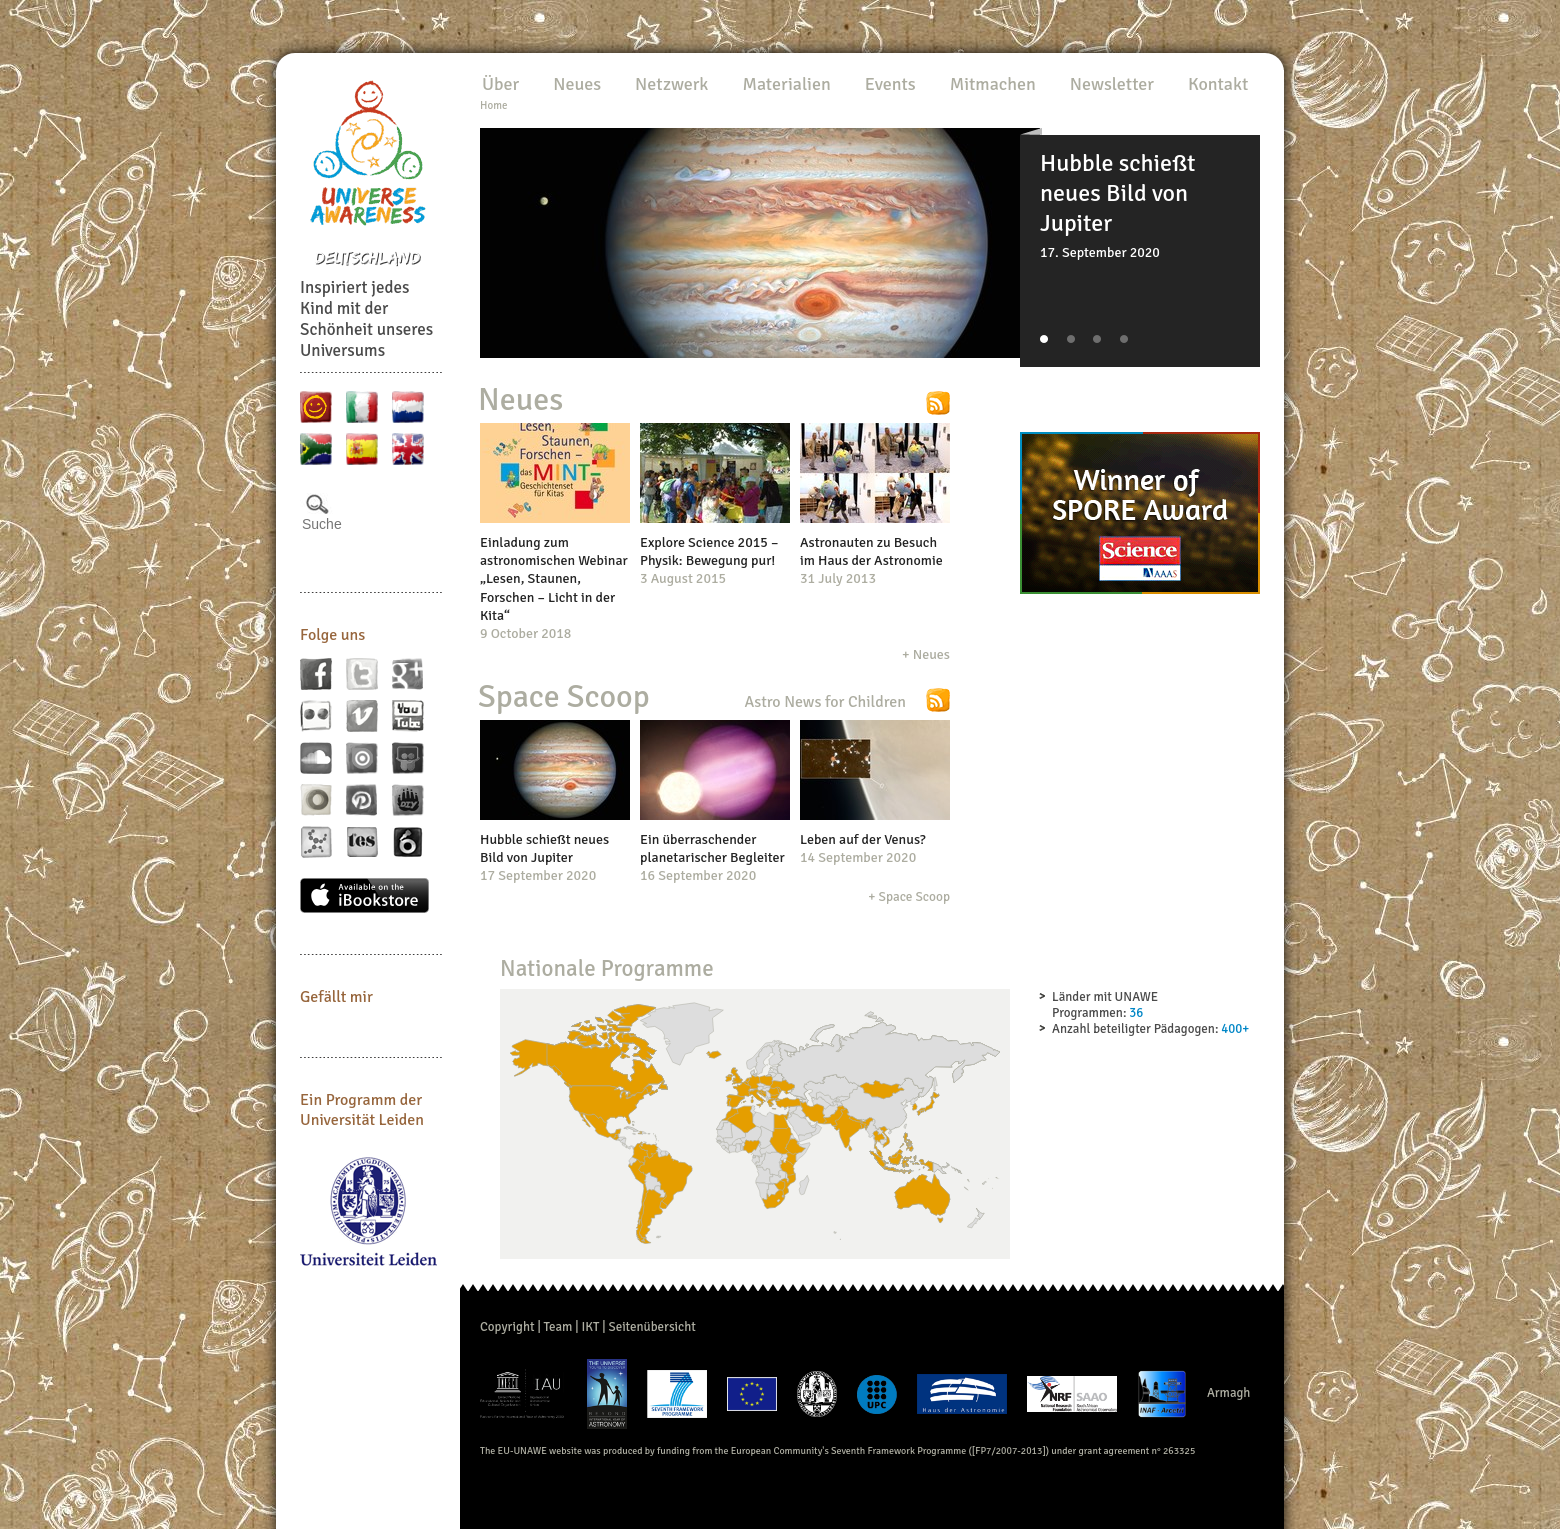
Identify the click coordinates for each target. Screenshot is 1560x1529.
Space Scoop (564, 696)
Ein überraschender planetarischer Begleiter (712, 848)
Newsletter (1112, 84)
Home (493, 105)
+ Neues (926, 654)
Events (890, 84)
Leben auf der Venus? (863, 839)
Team (558, 1327)
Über (500, 84)
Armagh (1229, 1394)
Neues (577, 84)
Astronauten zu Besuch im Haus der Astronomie (871, 551)
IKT (590, 1327)
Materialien (786, 84)
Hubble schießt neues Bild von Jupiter (544, 848)
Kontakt (1218, 84)
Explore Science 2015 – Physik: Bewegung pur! (709, 551)
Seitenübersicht (651, 1327)
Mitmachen (993, 84)
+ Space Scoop (909, 896)
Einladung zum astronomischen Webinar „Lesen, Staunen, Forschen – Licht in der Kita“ (554, 579)
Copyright (507, 1327)
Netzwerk (671, 84)
